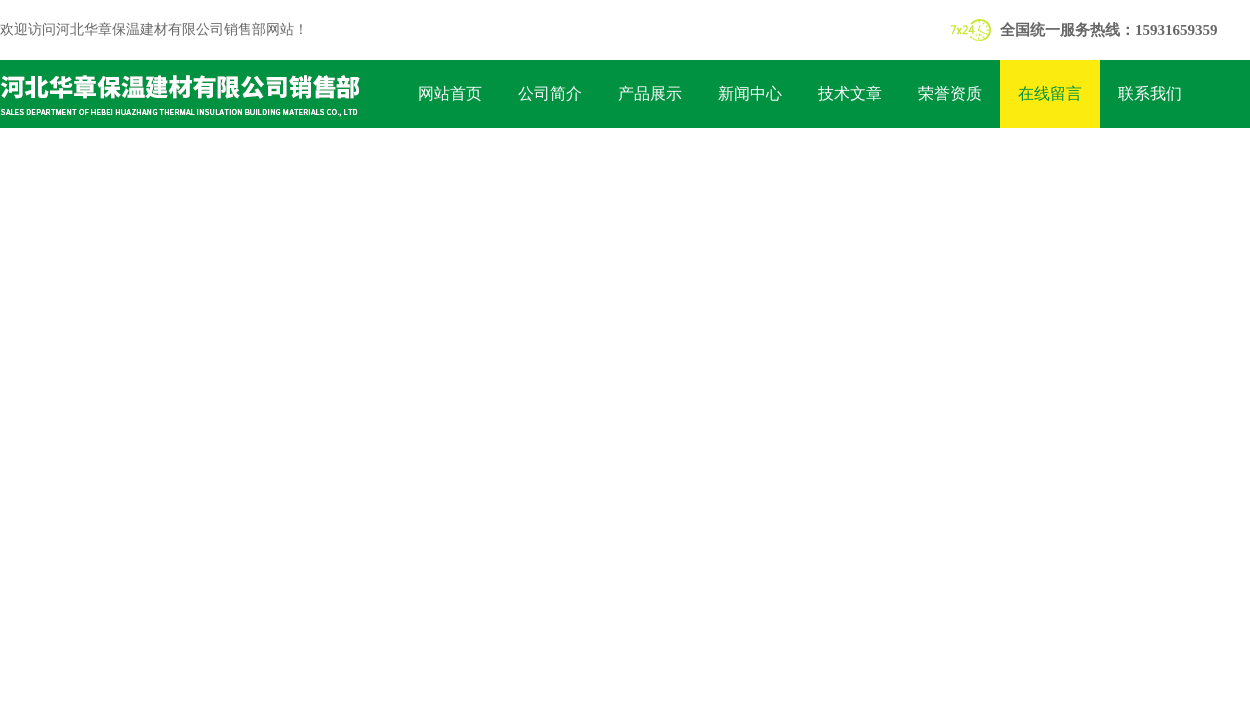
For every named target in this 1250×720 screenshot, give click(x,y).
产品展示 (650, 93)
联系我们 (1150, 93)
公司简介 (550, 93)
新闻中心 (750, 93)
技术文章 (850, 93)
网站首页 (450, 93)
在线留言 (1050, 93)
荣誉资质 (950, 93)
